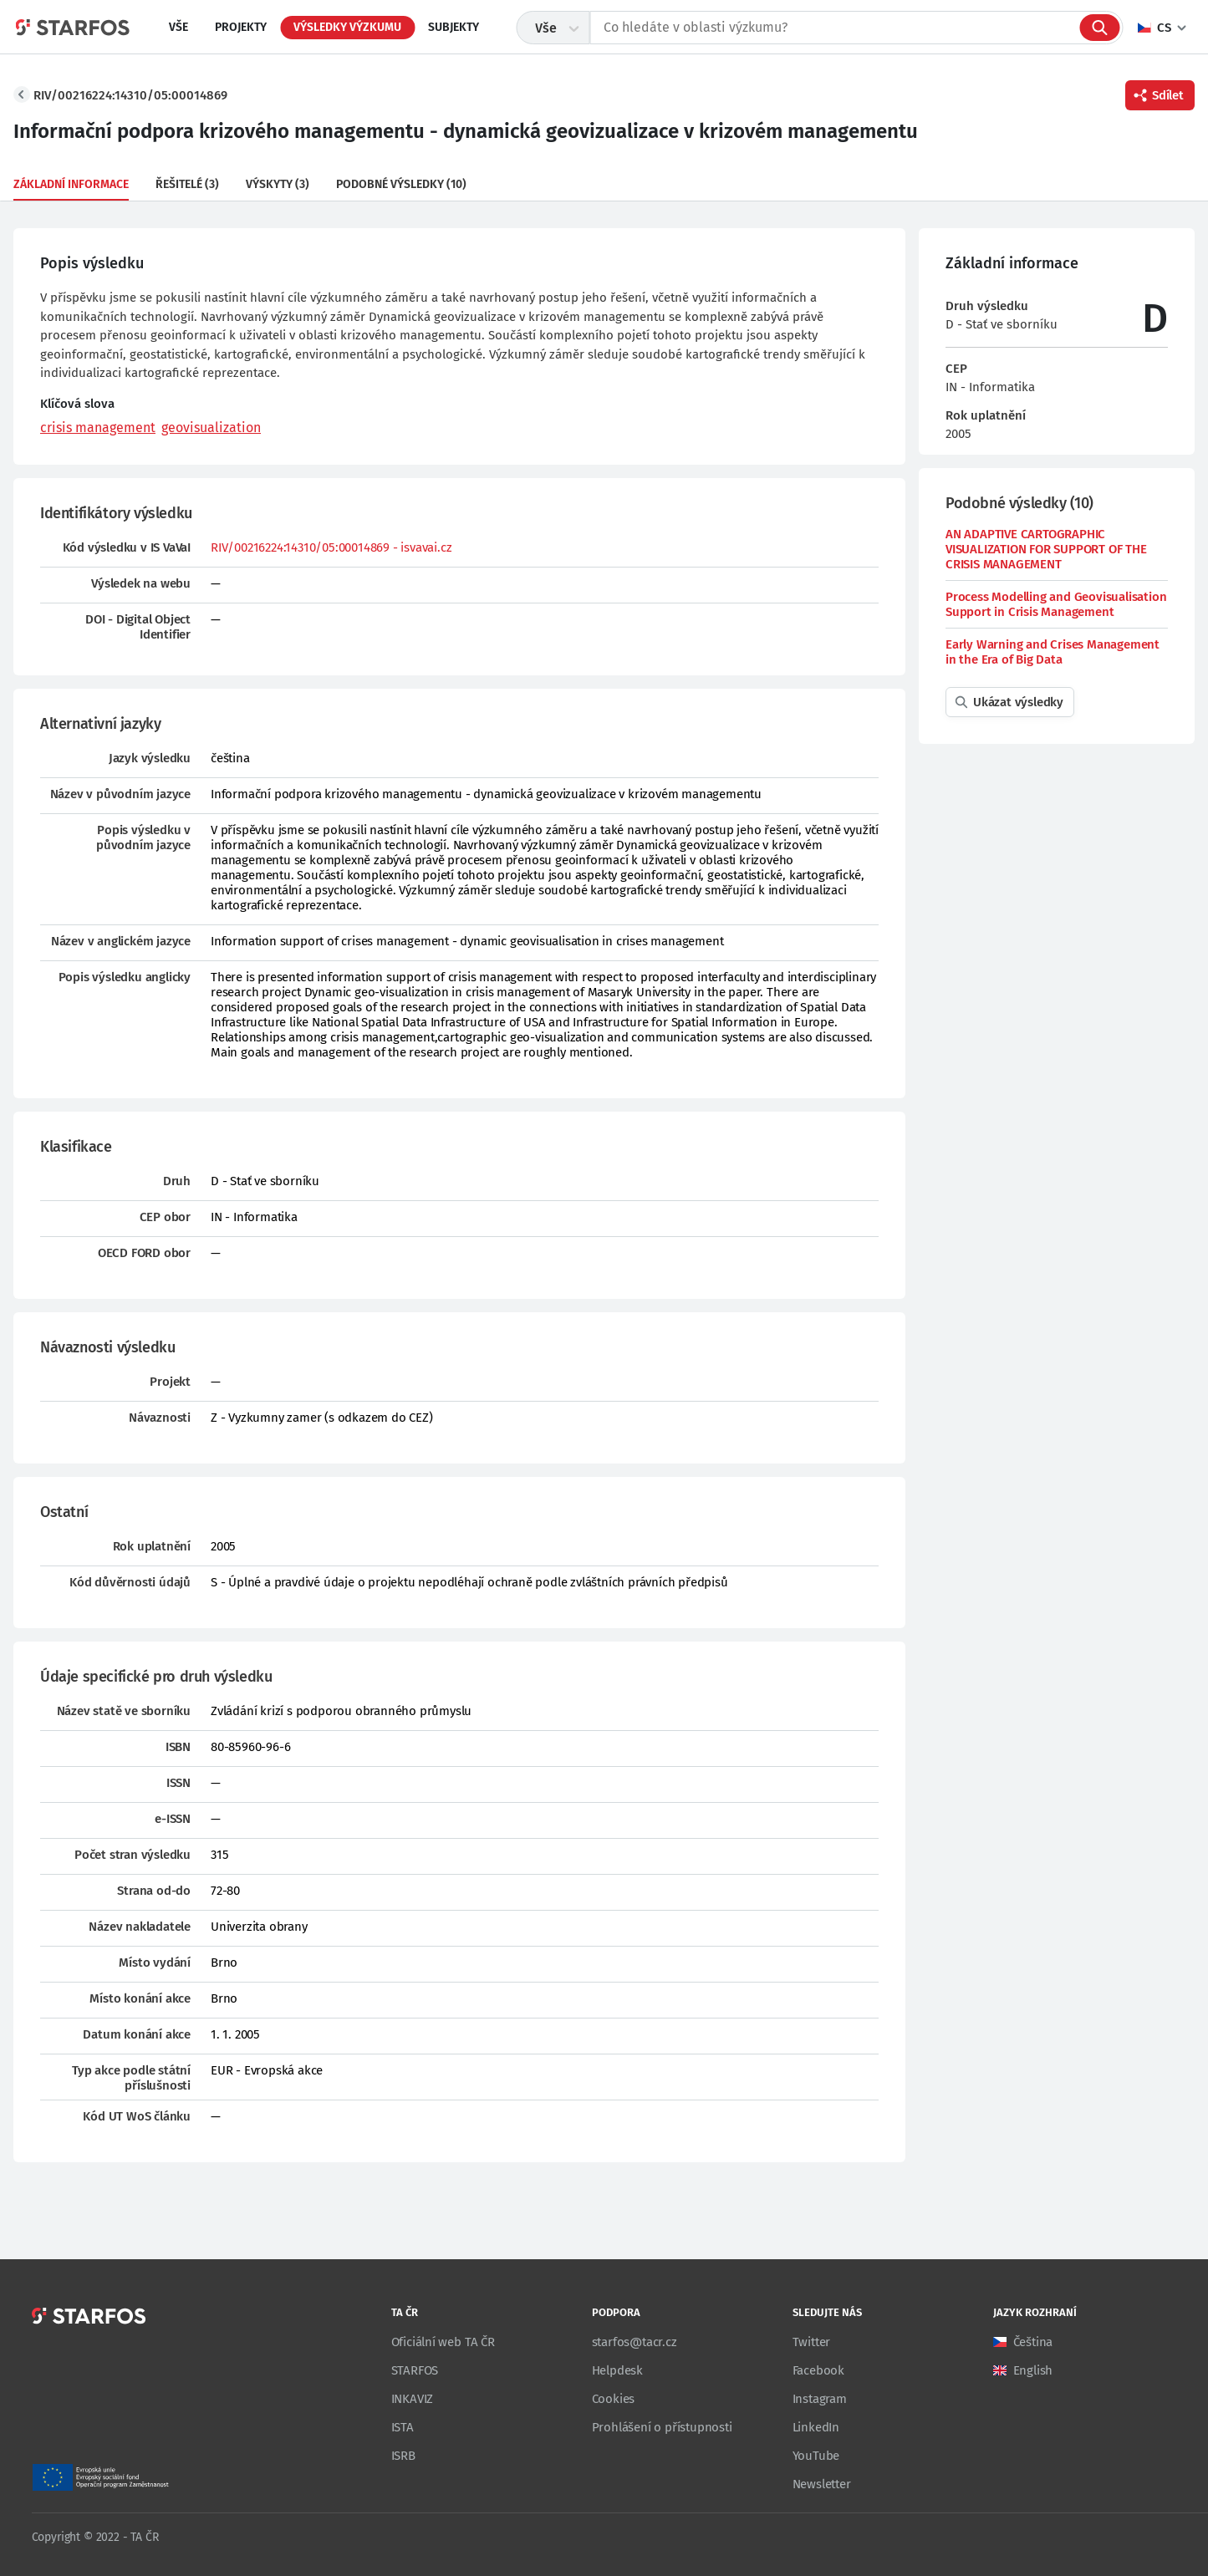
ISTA (402, 2427)
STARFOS (415, 2370)
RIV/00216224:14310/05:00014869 (130, 95)
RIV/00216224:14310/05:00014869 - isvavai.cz (331, 547)
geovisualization (211, 427)
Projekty (241, 27)
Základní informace (71, 184)
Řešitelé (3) (187, 184)
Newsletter (822, 2484)
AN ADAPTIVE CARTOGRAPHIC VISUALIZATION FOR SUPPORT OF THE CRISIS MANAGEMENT (1046, 549)
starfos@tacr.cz (634, 2341)
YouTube (816, 2455)
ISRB (403, 2455)
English (1033, 2370)
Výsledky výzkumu (347, 27)
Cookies (613, 2398)
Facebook (818, 2370)
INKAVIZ (412, 2398)
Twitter (812, 2341)
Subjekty (453, 27)
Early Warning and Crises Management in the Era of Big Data (1053, 652)
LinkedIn (816, 2427)
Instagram (820, 2398)
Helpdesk (617, 2370)
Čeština (1033, 2341)
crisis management (97, 427)
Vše (178, 27)
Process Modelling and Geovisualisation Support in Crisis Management (1056, 604)
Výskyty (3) (277, 184)
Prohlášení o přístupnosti (662, 2427)
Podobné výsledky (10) (401, 184)
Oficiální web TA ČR (443, 2341)
